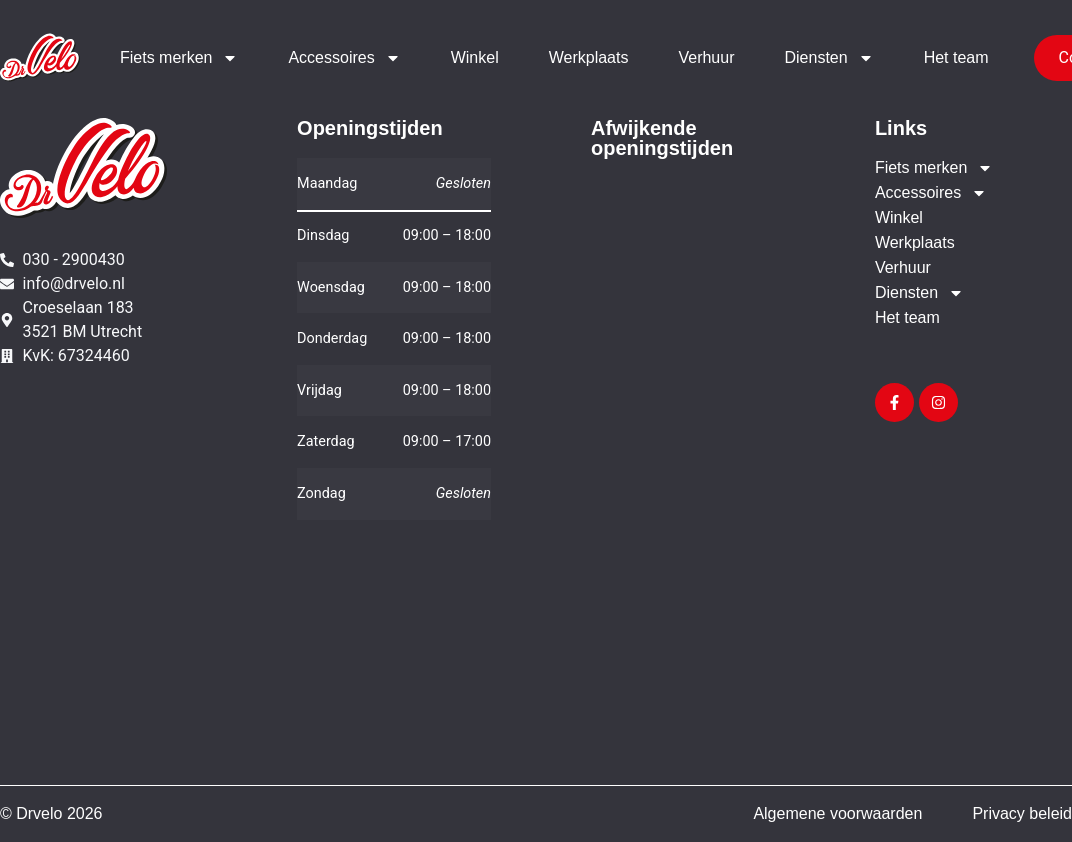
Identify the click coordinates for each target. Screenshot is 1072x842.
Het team (956, 57)
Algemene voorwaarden (837, 813)
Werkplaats (589, 57)
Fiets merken (179, 58)
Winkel (475, 57)
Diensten (828, 58)
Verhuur (706, 57)
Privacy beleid (1022, 813)
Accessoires (344, 58)
